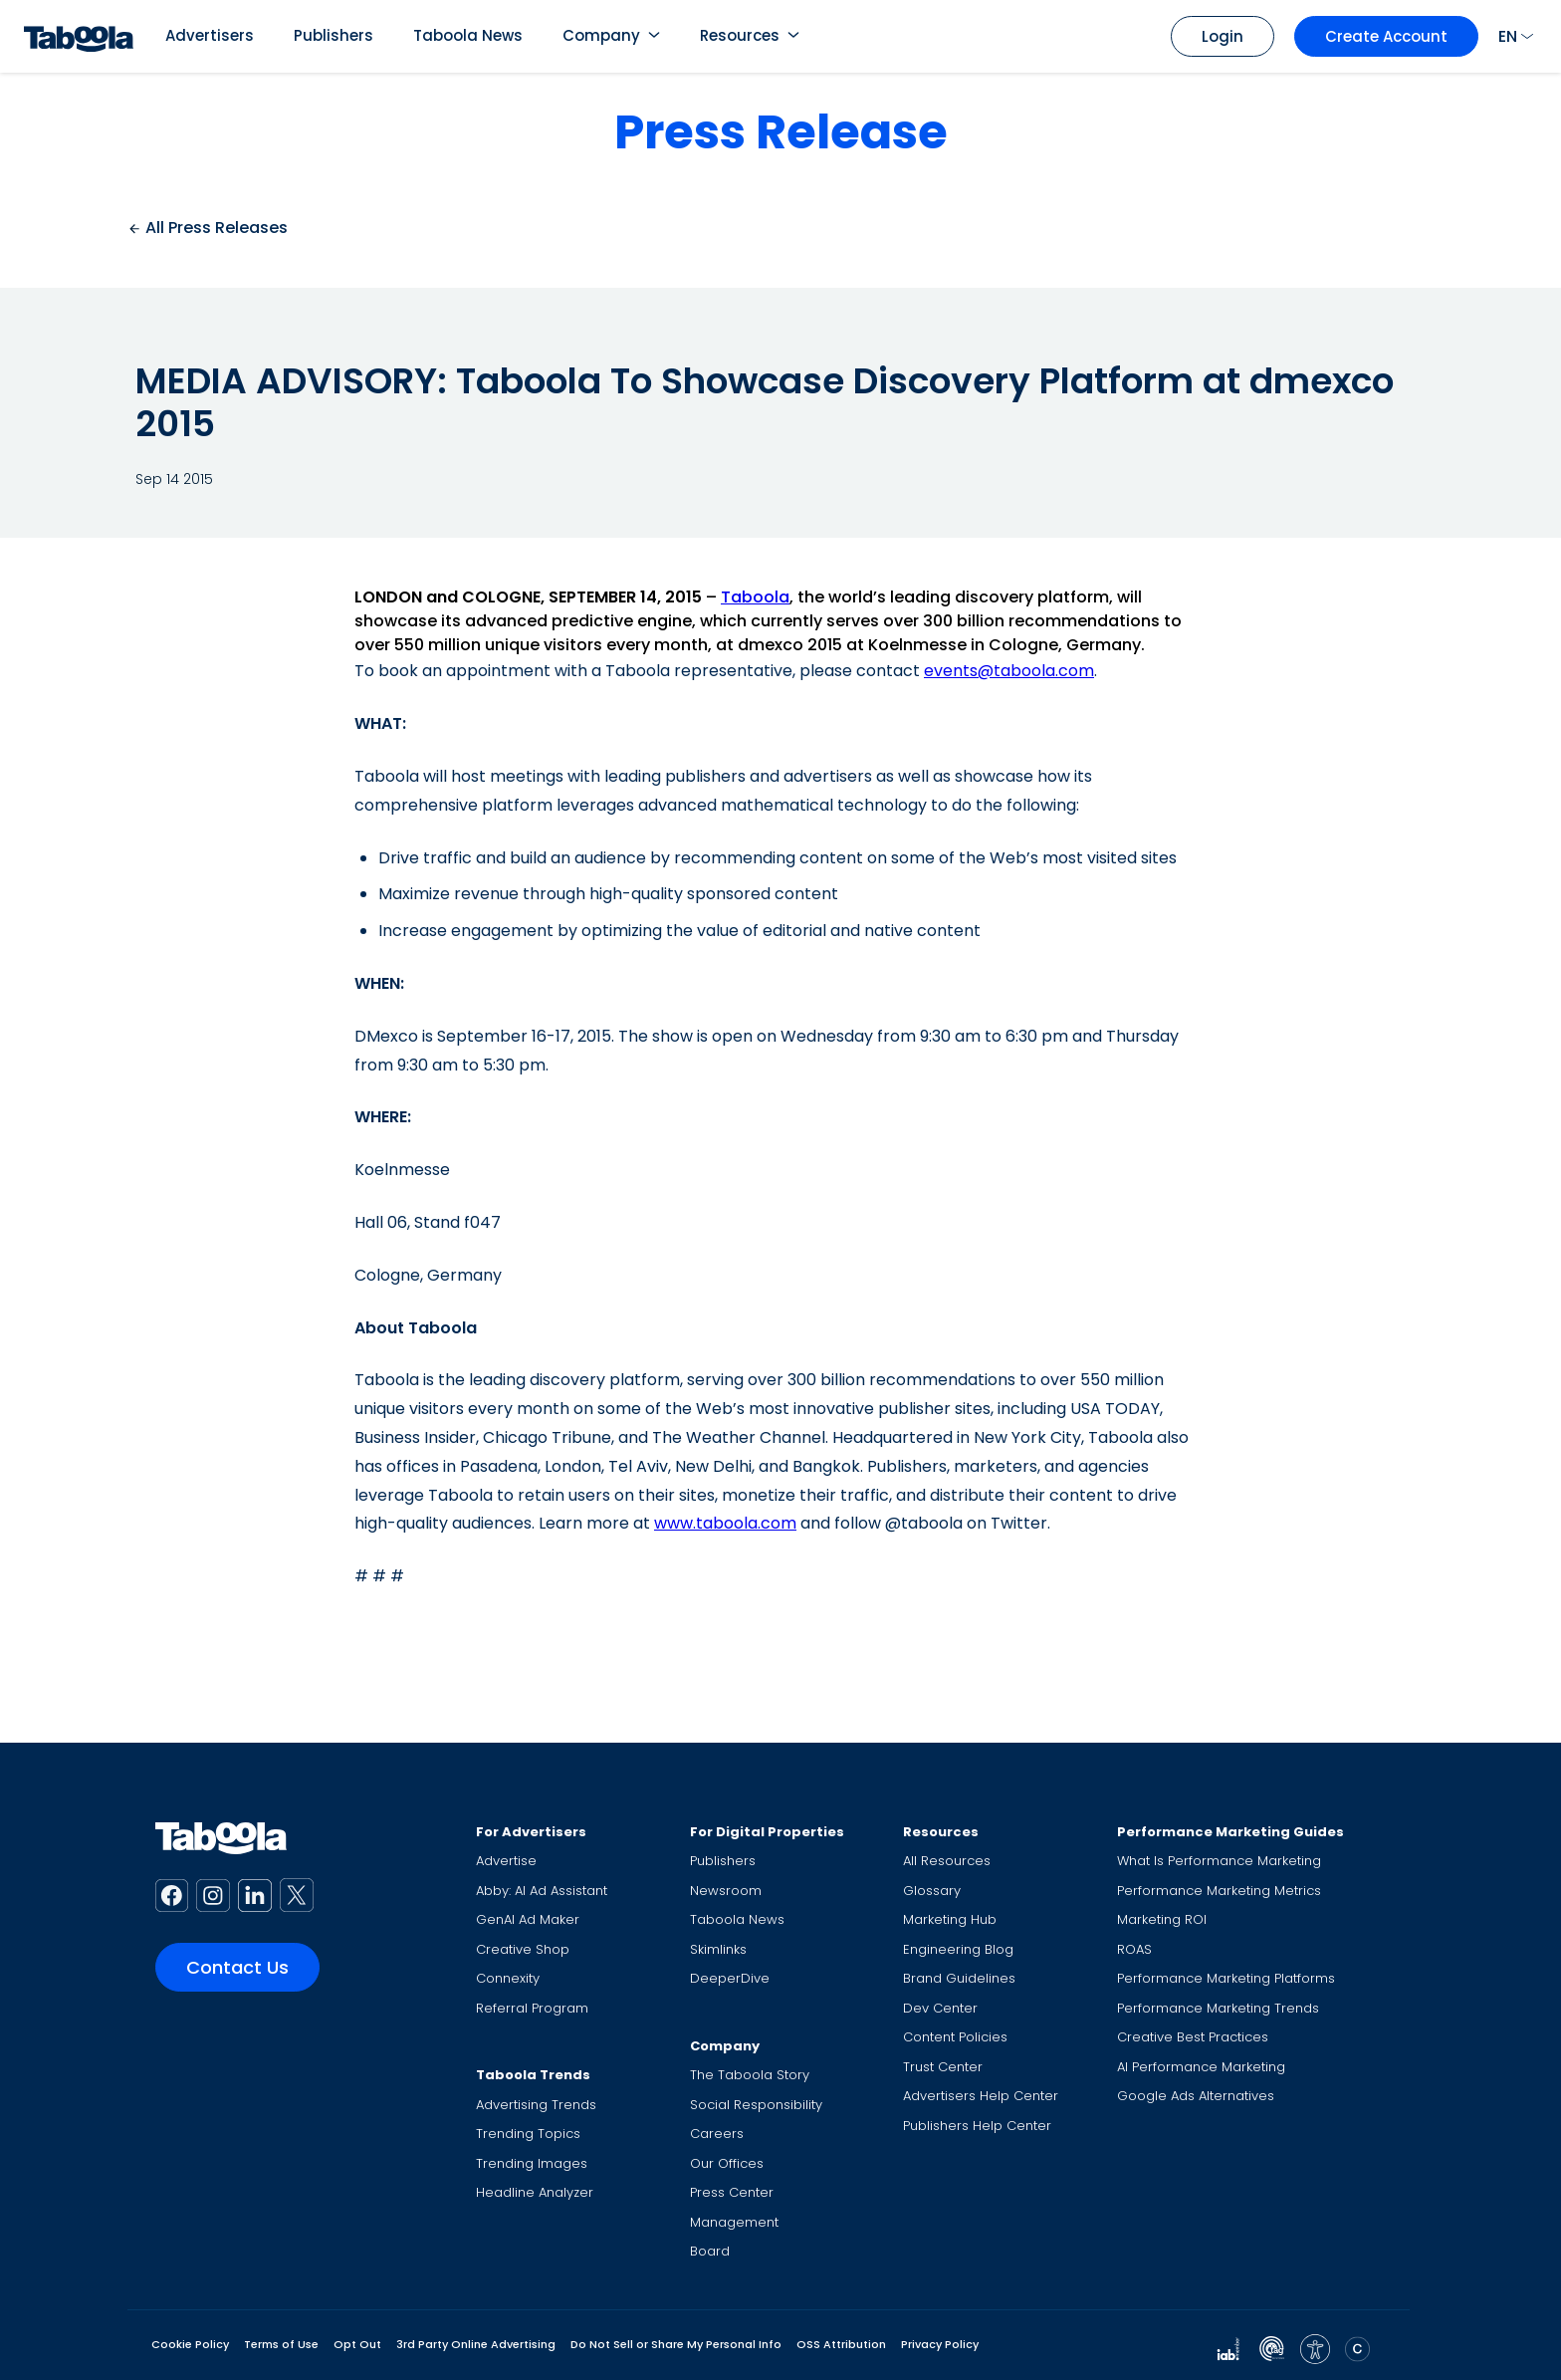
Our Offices (727, 2163)
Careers (717, 2133)
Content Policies (955, 2036)
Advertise (506, 1860)
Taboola (755, 597)
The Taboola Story (749, 2074)
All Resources (947, 1860)
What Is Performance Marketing (1219, 1860)
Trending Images (531, 2163)
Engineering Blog (958, 1949)
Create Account (1386, 36)
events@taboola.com (1009, 670)
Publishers (333, 35)
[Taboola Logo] (78, 36)
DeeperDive (730, 1978)
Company (601, 35)
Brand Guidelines (959, 1978)
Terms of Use (281, 2344)
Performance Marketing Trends (1218, 2008)
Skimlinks (718, 1949)
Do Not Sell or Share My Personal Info (675, 2344)
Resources (740, 35)
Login (1222, 36)
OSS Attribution (841, 2344)
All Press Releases (207, 227)
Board (710, 2251)
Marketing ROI (1162, 1919)
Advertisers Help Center (980, 2095)
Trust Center (943, 2066)
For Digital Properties (767, 1831)
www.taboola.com (725, 1523)
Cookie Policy (190, 2344)
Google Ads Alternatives (1195, 2095)
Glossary (932, 1890)
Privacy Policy (940, 2344)
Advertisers (209, 35)
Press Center (732, 2192)
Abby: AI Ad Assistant (541, 1890)
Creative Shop (522, 1949)
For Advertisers (531, 1831)
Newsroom (726, 1890)
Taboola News (468, 35)
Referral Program (532, 2008)
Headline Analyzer (534, 2192)
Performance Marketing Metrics (1219, 1890)
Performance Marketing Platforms (1226, 1978)
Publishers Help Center (977, 2125)
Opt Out (357, 2344)
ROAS (1134, 1949)
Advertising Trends (536, 2104)
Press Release (781, 132)
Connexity (508, 1978)
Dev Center (940, 2008)
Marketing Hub (950, 1919)
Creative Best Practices (1192, 2036)
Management (734, 2222)
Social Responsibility (756, 2104)
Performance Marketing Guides (1230, 1831)
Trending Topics (528, 2133)
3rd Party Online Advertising (476, 2344)
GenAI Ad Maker (527, 1919)
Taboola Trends (533, 2074)
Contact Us (237, 1967)
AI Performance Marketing (1201, 2066)
